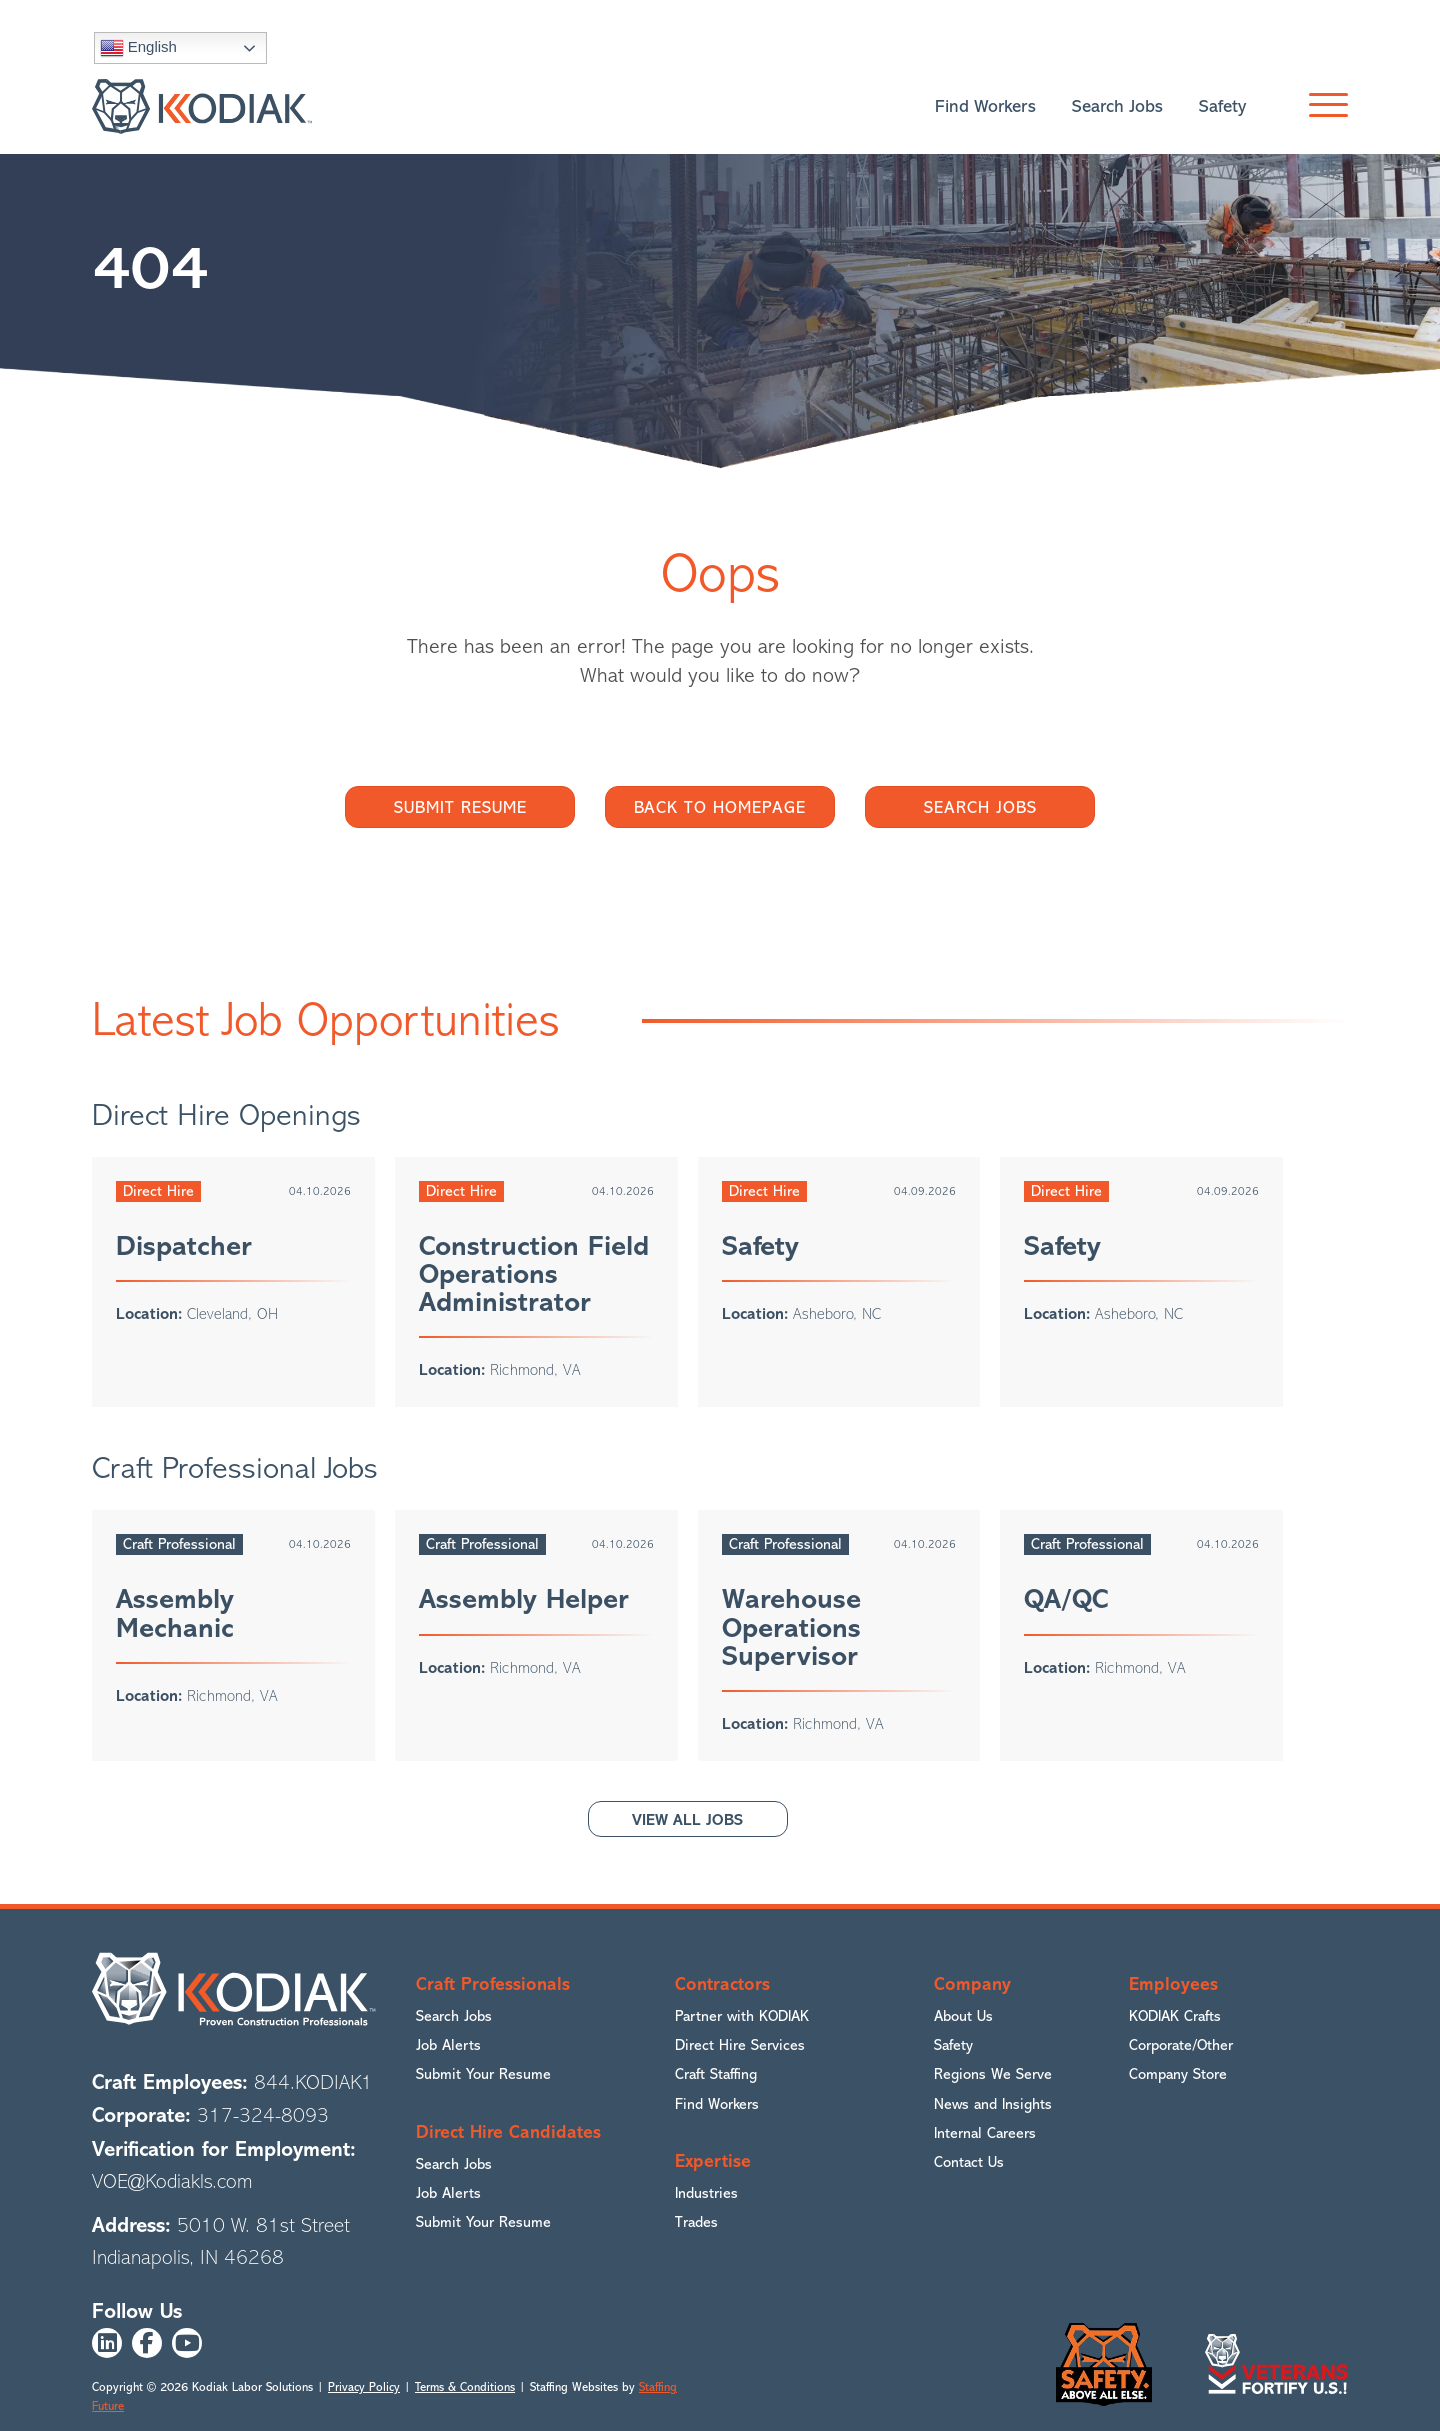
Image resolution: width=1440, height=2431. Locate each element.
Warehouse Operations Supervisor (791, 1627)
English (138, 48)
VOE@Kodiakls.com (172, 2181)
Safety (760, 1246)
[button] (1323, 106)
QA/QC (1066, 1599)
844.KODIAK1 (313, 2082)
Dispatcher (184, 1246)
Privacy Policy (364, 2388)
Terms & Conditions (465, 2388)
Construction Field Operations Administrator (534, 1274)
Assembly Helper (524, 1599)
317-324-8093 (263, 2115)
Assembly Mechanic (175, 1613)
